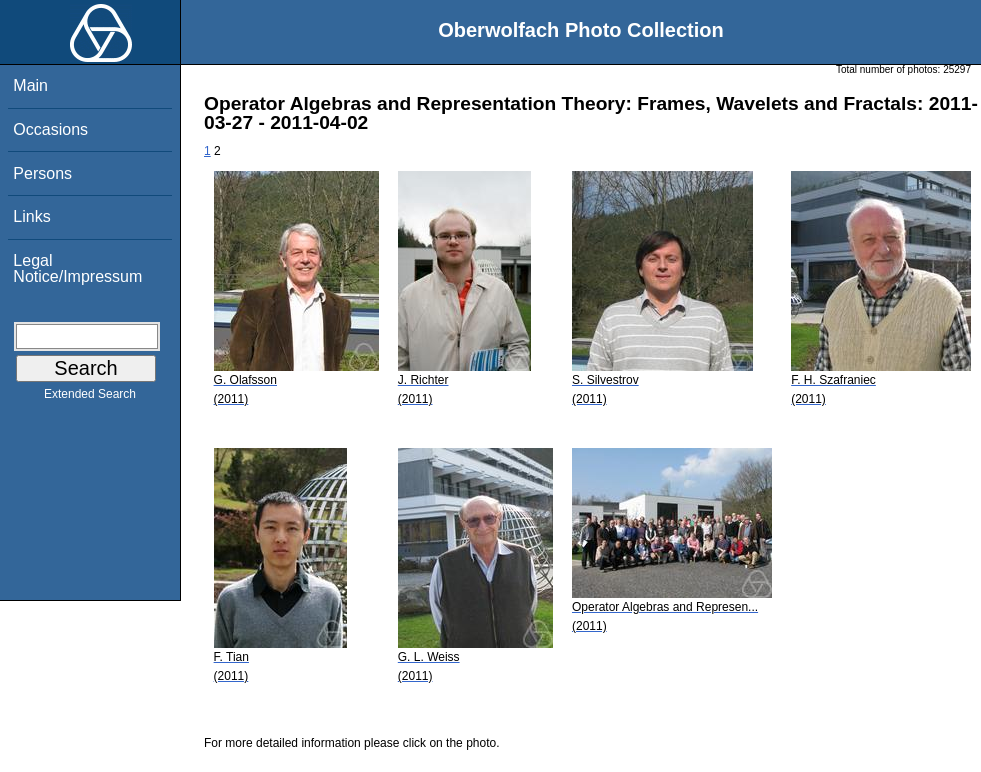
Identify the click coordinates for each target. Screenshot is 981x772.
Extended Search (90, 398)
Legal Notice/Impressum (77, 268)
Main (30, 85)
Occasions (50, 129)
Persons (42, 173)
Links (31, 216)
